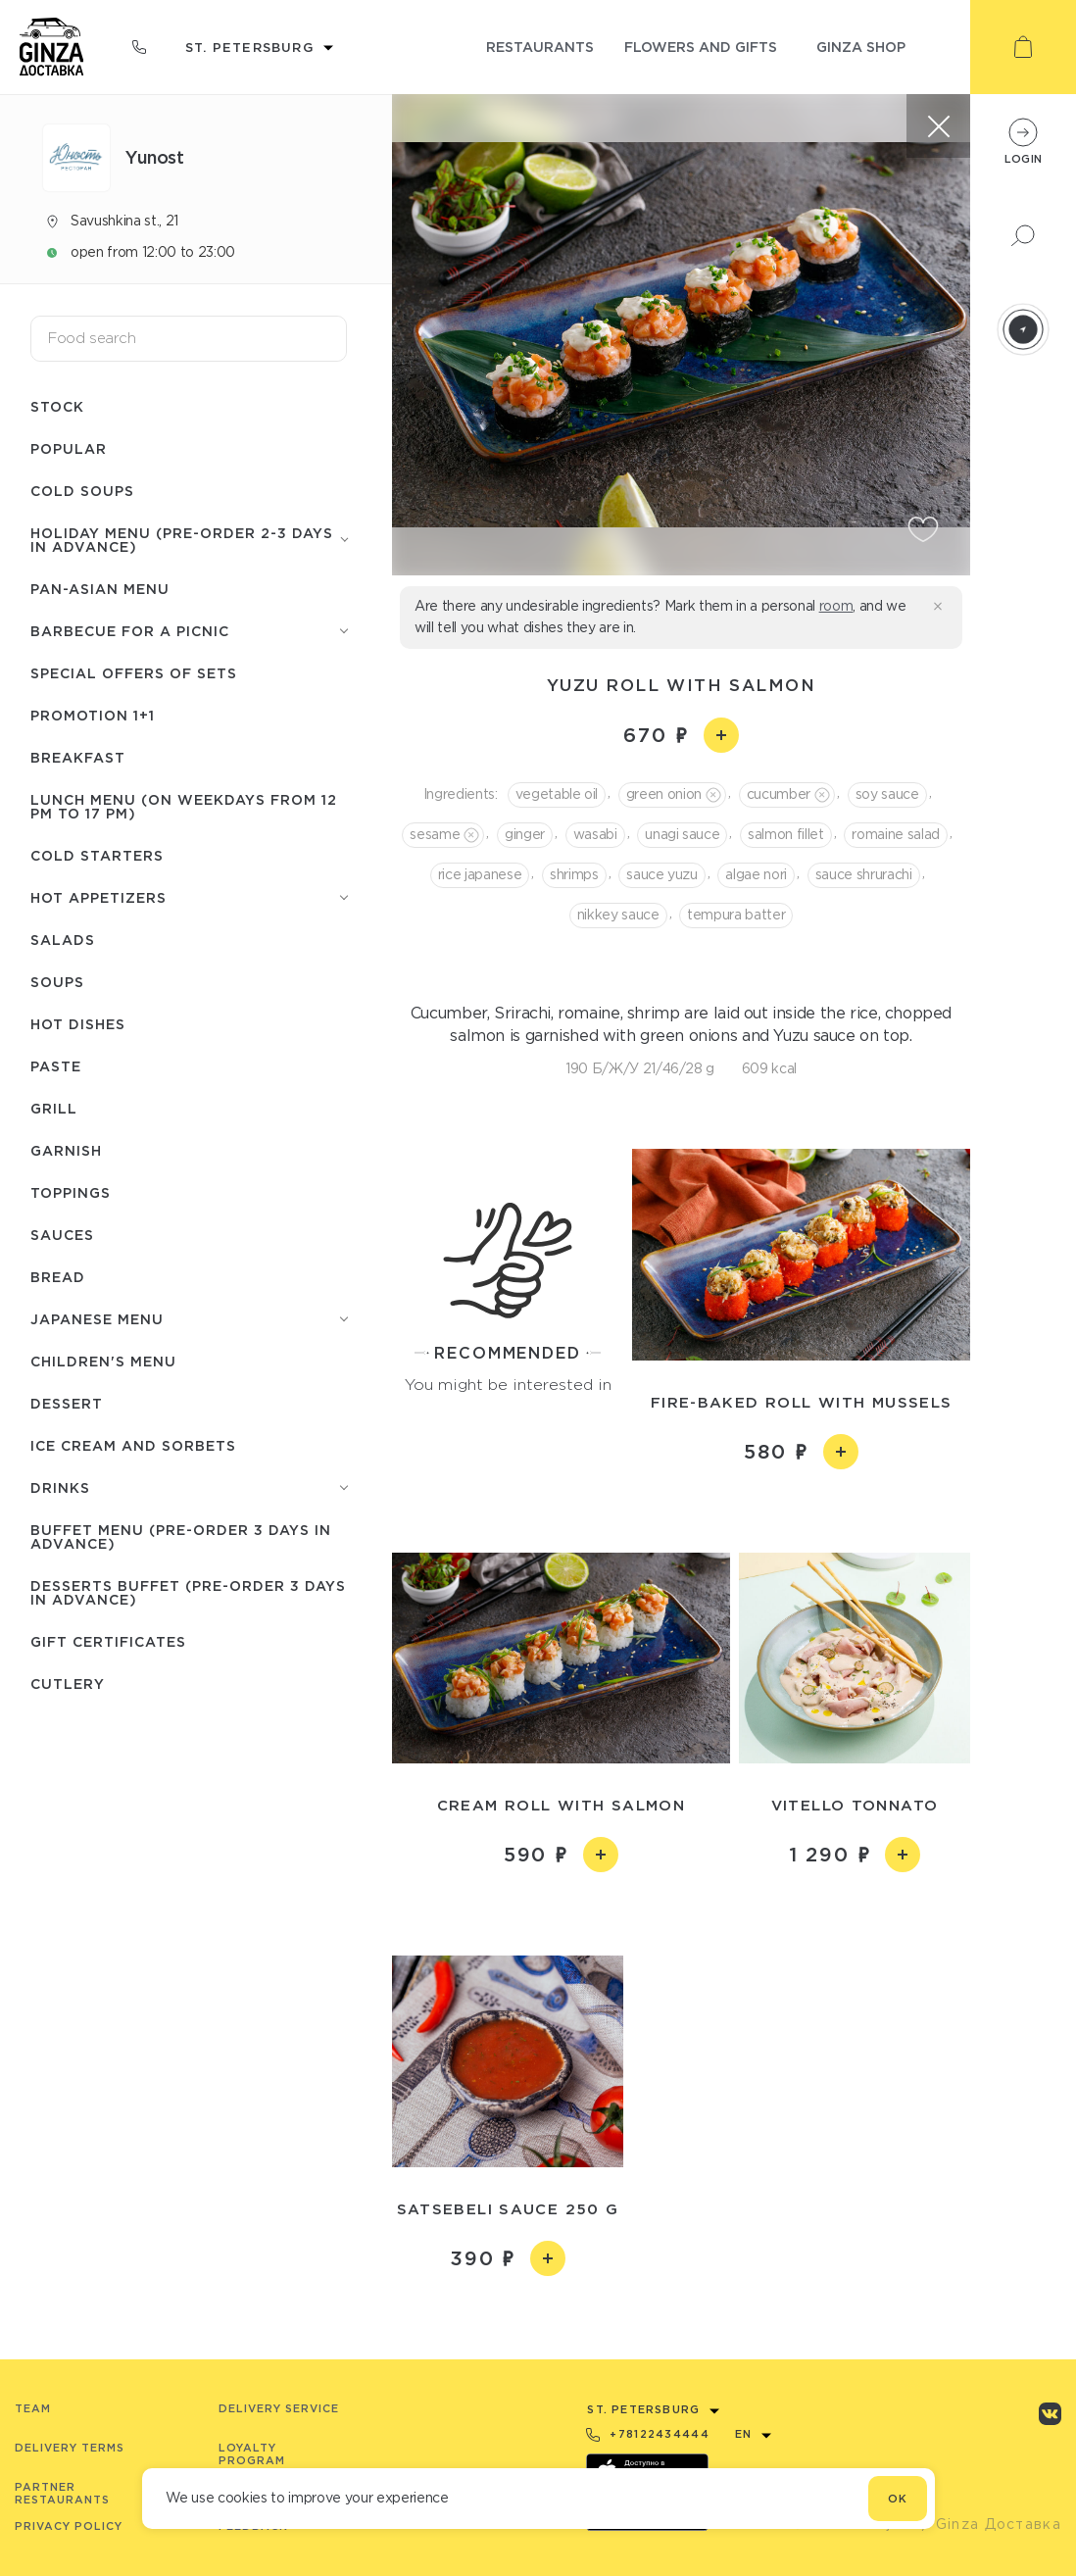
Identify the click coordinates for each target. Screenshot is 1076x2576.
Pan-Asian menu (100, 588)
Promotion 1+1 (92, 715)
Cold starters (97, 855)
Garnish (66, 1150)
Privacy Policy (68, 2526)
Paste (55, 1066)
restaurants (540, 46)
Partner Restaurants (62, 2493)
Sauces (62, 1234)
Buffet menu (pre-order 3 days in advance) (180, 1536)
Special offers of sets (133, 673)
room (836, 606)
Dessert (66, 1403)
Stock (57, 406)
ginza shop (860, 46)
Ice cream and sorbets (133, 1445)
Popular (68, 448)
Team (33, 2408)
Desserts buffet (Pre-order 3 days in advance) (188, 1592)
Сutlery (67, 1683)
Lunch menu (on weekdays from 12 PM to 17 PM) (183, 806)
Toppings (70, 1192)
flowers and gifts (700, 46)
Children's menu (103, 1361)
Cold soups (82, 490)
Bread (57, 1276)
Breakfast (77, 757)
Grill (53, 1108)
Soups (57, 981)
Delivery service (279, 2408)
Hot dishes (77, 1023)
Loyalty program (252, 2454)
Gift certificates (108, 1641)
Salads (62, 939)
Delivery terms (69, 2447)
